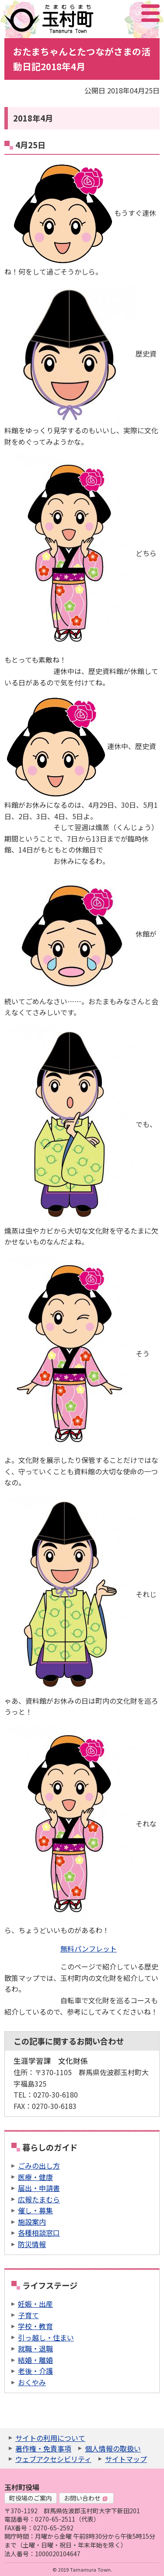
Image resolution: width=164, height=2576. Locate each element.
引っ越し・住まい (46, 2337)
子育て (28, 2315)
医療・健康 (35, 2177)
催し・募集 (35, 2210)
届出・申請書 (39, 2188)
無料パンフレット (88, 1948)
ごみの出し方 (39, 2165)
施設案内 (32, 2221)
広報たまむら (39, 2199)
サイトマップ (126, 2459)
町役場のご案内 (30, 2498)
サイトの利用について (50, 2438)
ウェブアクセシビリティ (53, 2459)
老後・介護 (35, 2370)
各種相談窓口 (39, 2232)
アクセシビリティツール (127, 13)
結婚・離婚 (35, 2360)
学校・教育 (35, 2326)
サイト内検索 (107, 13)
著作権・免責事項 (43, 2448)
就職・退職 (35, 2348)
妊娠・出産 (35, 2303)
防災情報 (32, 2244)
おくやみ (32, 2382)
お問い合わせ (86, 2498)
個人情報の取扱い (113, 2448)
